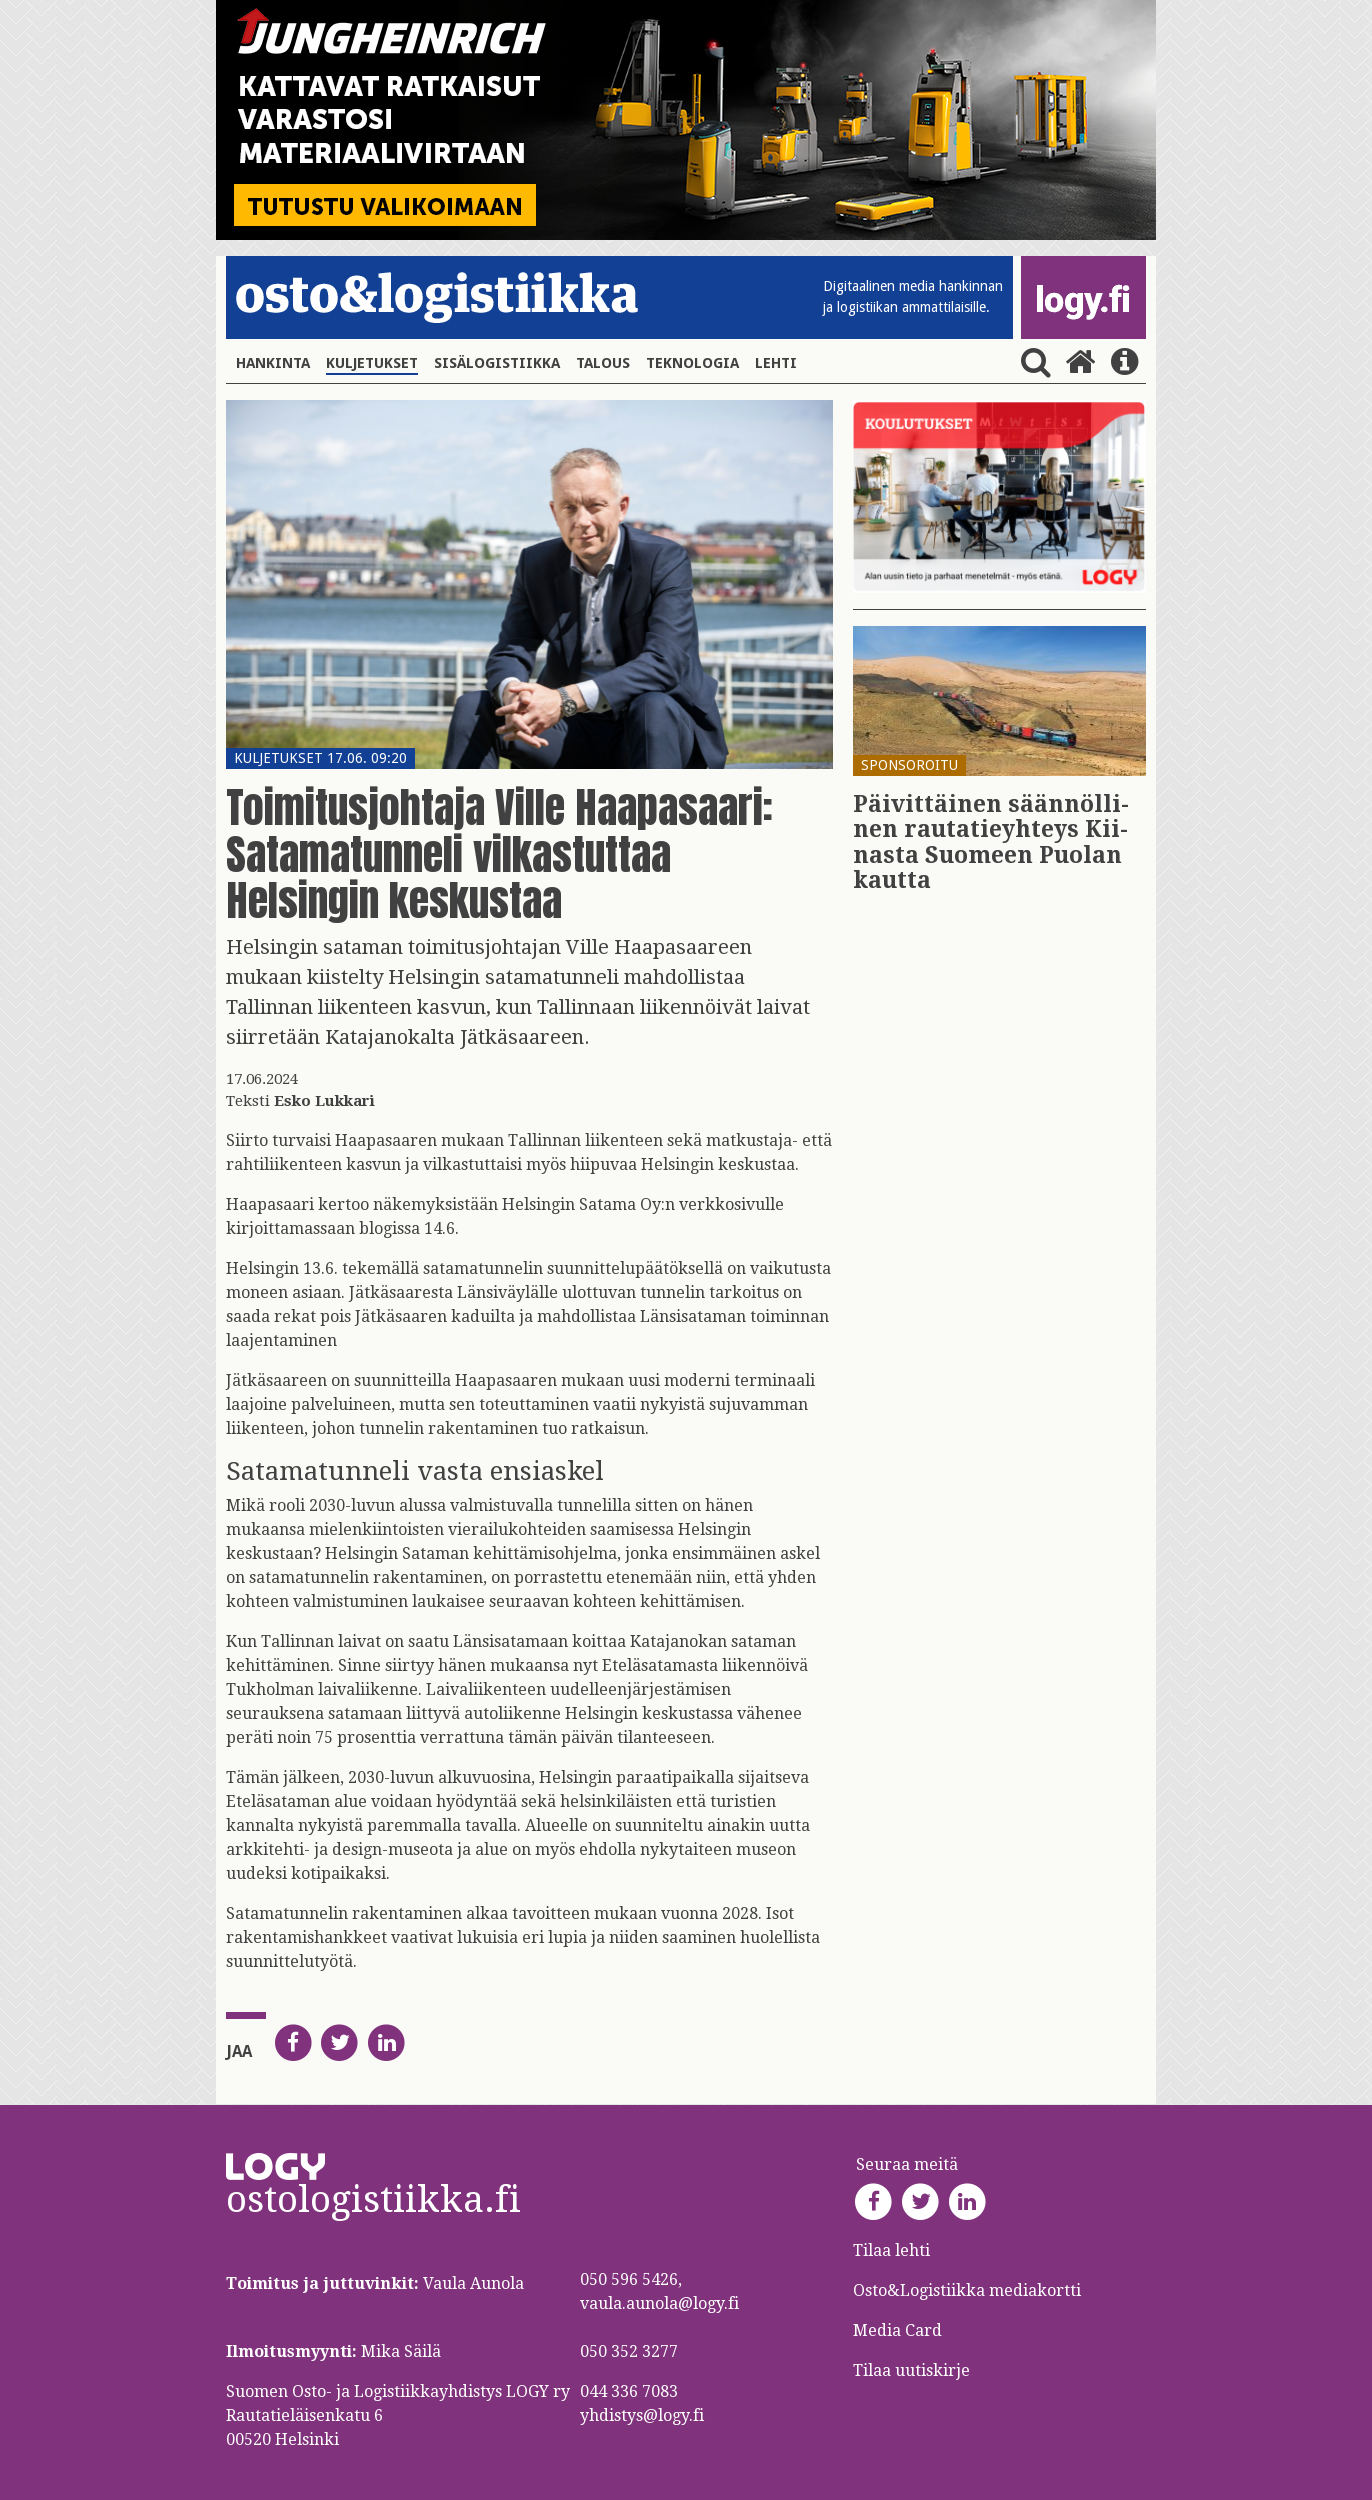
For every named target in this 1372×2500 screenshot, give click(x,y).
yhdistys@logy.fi (642, 2415)
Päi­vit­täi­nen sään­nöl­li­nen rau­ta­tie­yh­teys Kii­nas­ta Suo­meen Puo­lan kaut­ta (991, 842)
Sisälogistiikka (497, 363)
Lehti (776, 363)
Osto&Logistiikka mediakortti (967, 2290)
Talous (603, 363)
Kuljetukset (372, 363)
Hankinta (273, 363)
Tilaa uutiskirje (911, 2370)
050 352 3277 (629, 2351)
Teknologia (692, 363)
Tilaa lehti (891, 2250)
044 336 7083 (629, 2391)
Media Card (899, 2330)
